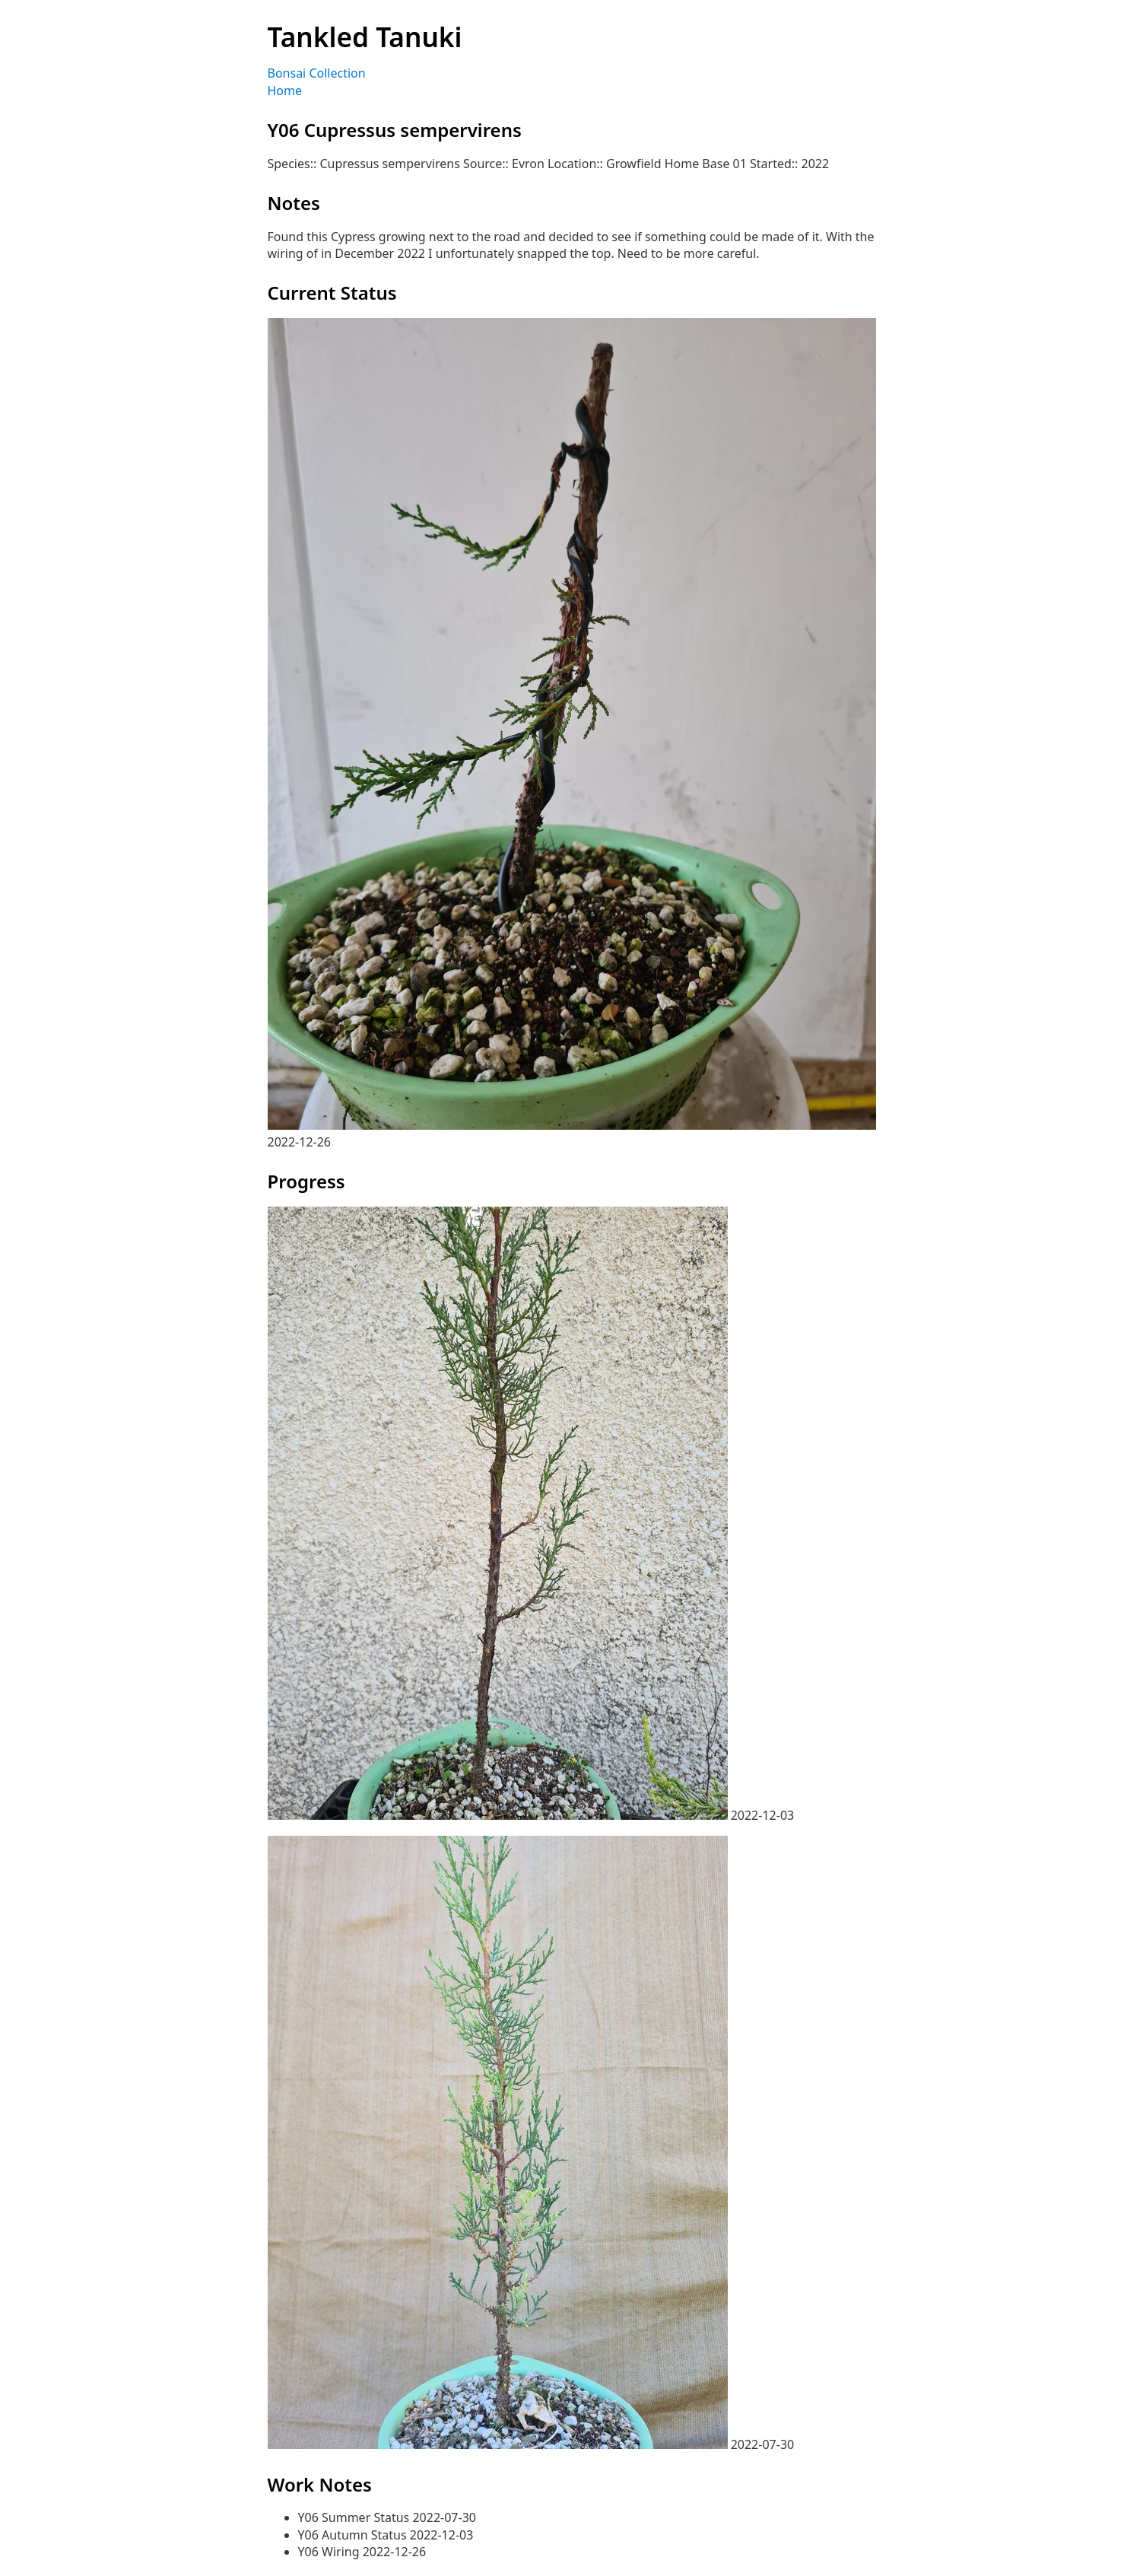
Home (285, 90)
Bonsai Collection (317, 73)
